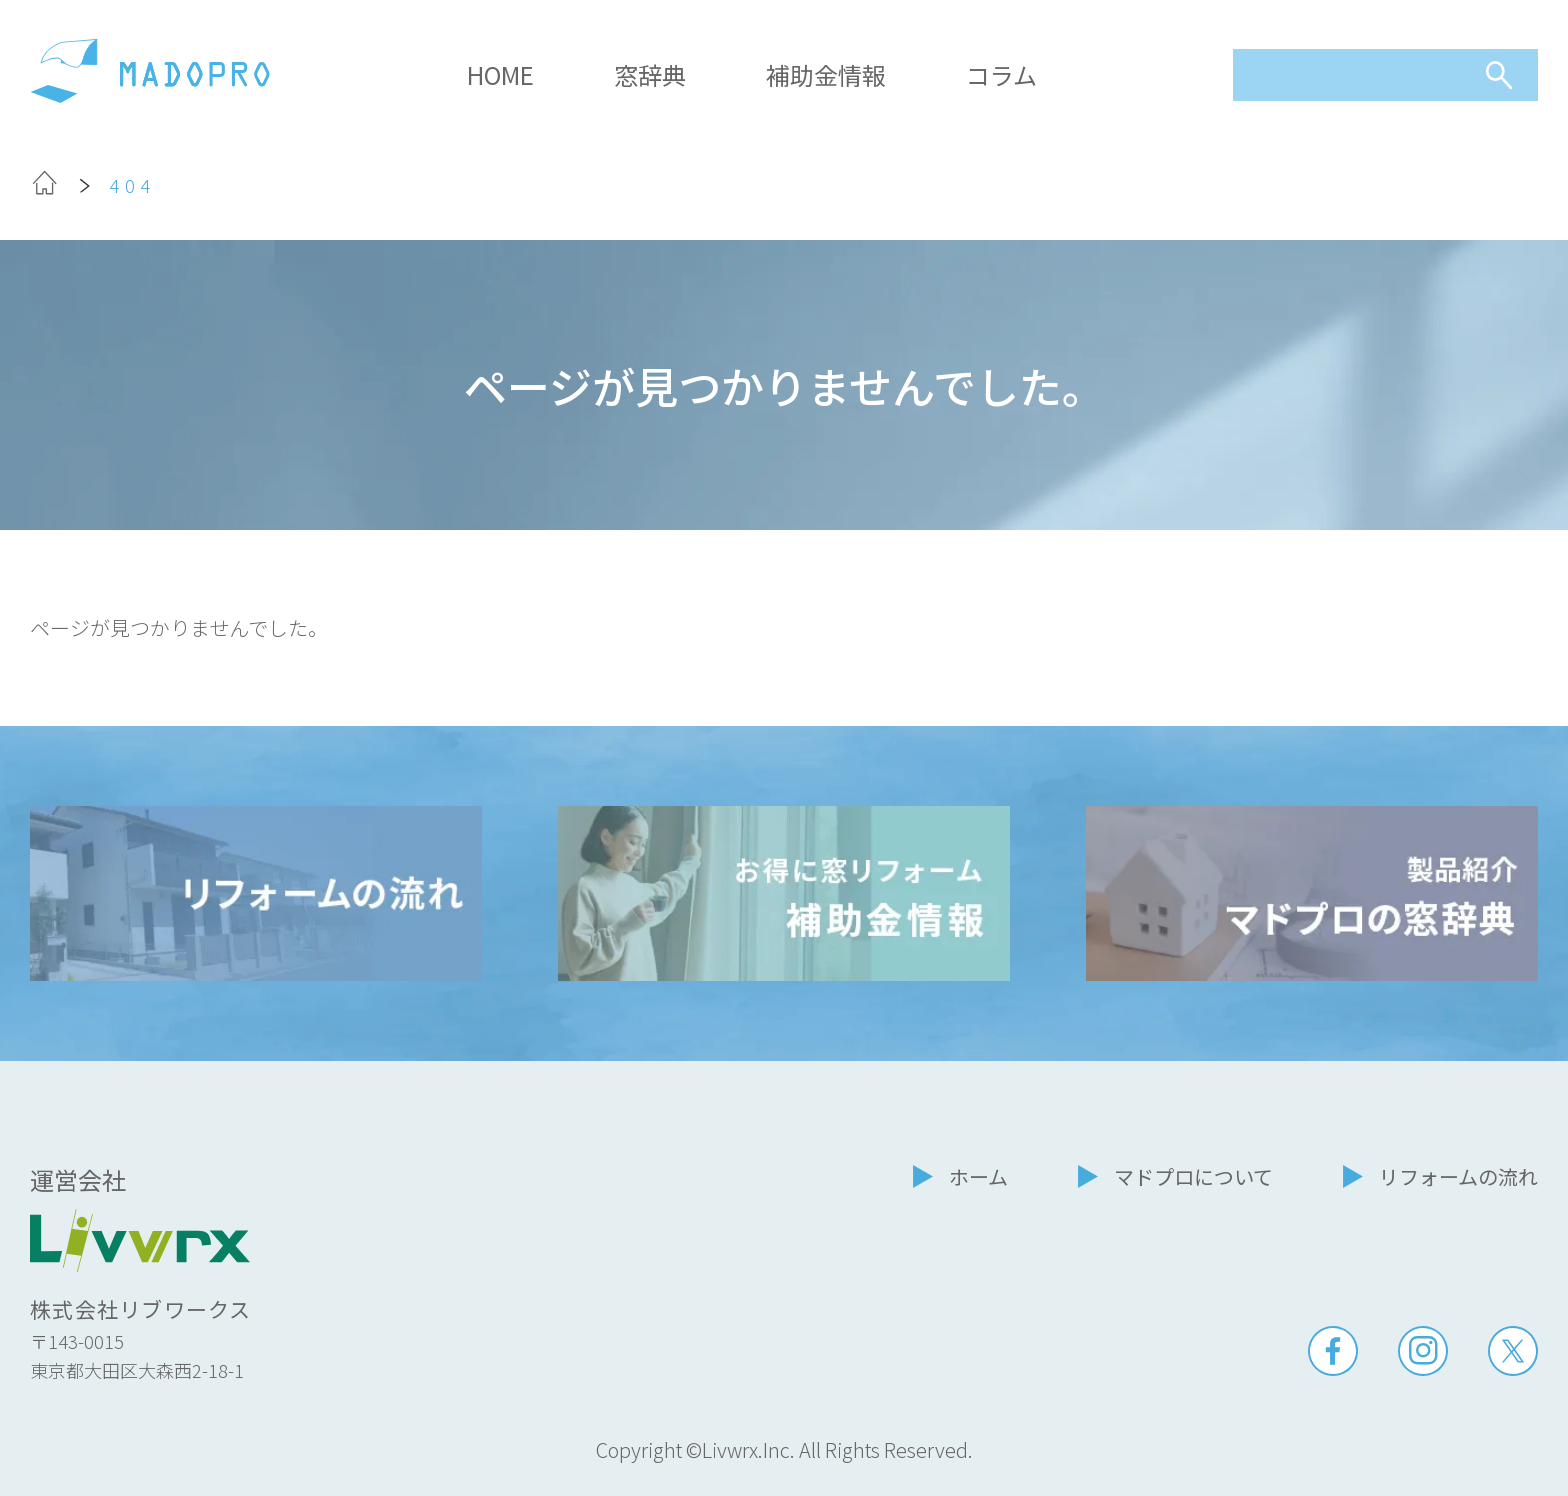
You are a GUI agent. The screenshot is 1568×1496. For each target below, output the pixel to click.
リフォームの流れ (1458, 1176)
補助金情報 (826, 74)
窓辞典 (650, 74)
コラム (1001, 74)
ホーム (978, 1176)
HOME (500, 74)
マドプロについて (1193, 1176)
